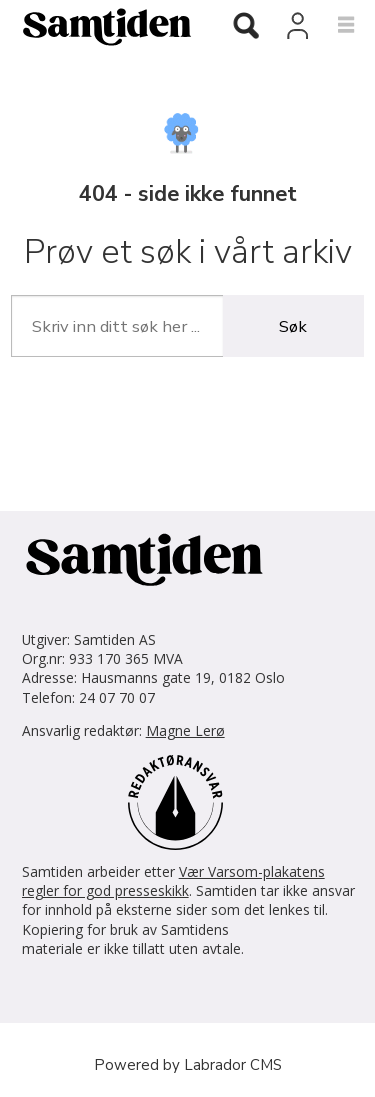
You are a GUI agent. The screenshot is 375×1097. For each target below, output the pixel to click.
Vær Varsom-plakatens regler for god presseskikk (173, 881)
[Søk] (246, 28)
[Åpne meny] (334, 26)
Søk (293, 326)
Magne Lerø (185, 730)
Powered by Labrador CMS (188, 1065)
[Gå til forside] (99, 26)
